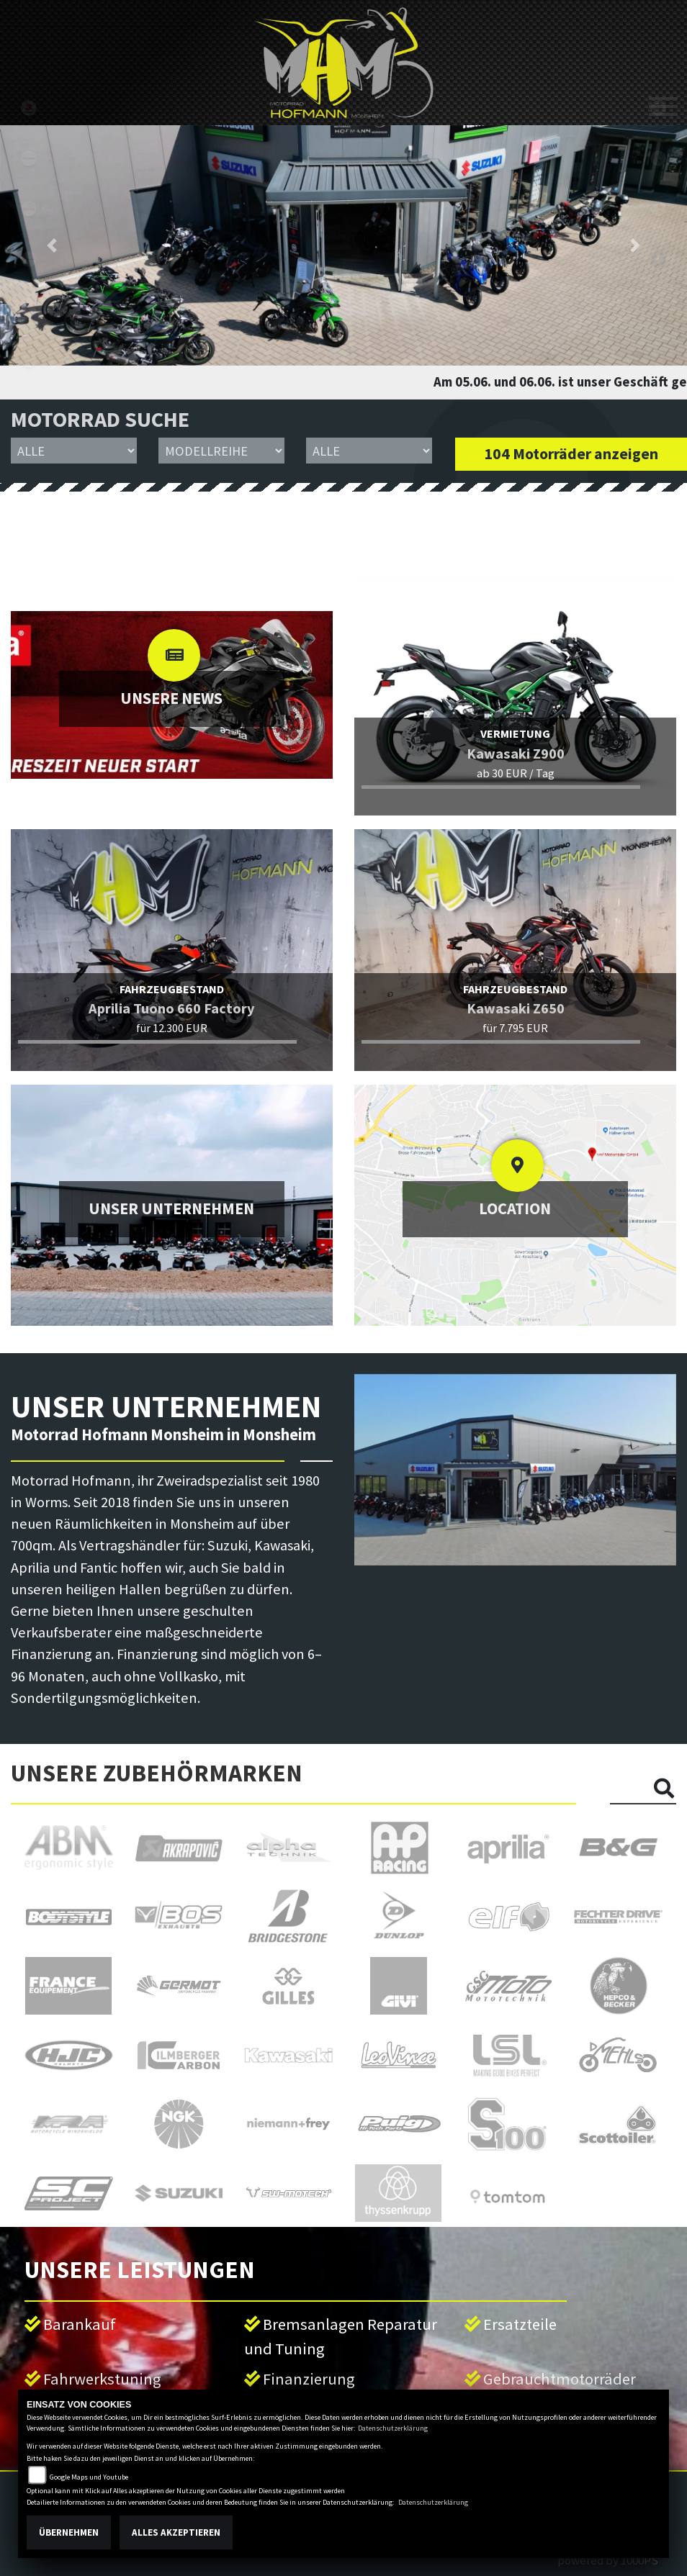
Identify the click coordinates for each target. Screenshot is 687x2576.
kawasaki (28, 158)
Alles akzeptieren (176, 2532)
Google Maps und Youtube (89, 2477)
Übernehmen (69, 2532)
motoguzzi (28, 309)
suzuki (28, 108)
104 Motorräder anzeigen (571, 454)
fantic (28, 259)
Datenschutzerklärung (393, 2428)
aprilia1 (28, 208)
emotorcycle (28, 359)
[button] (51, 245)
